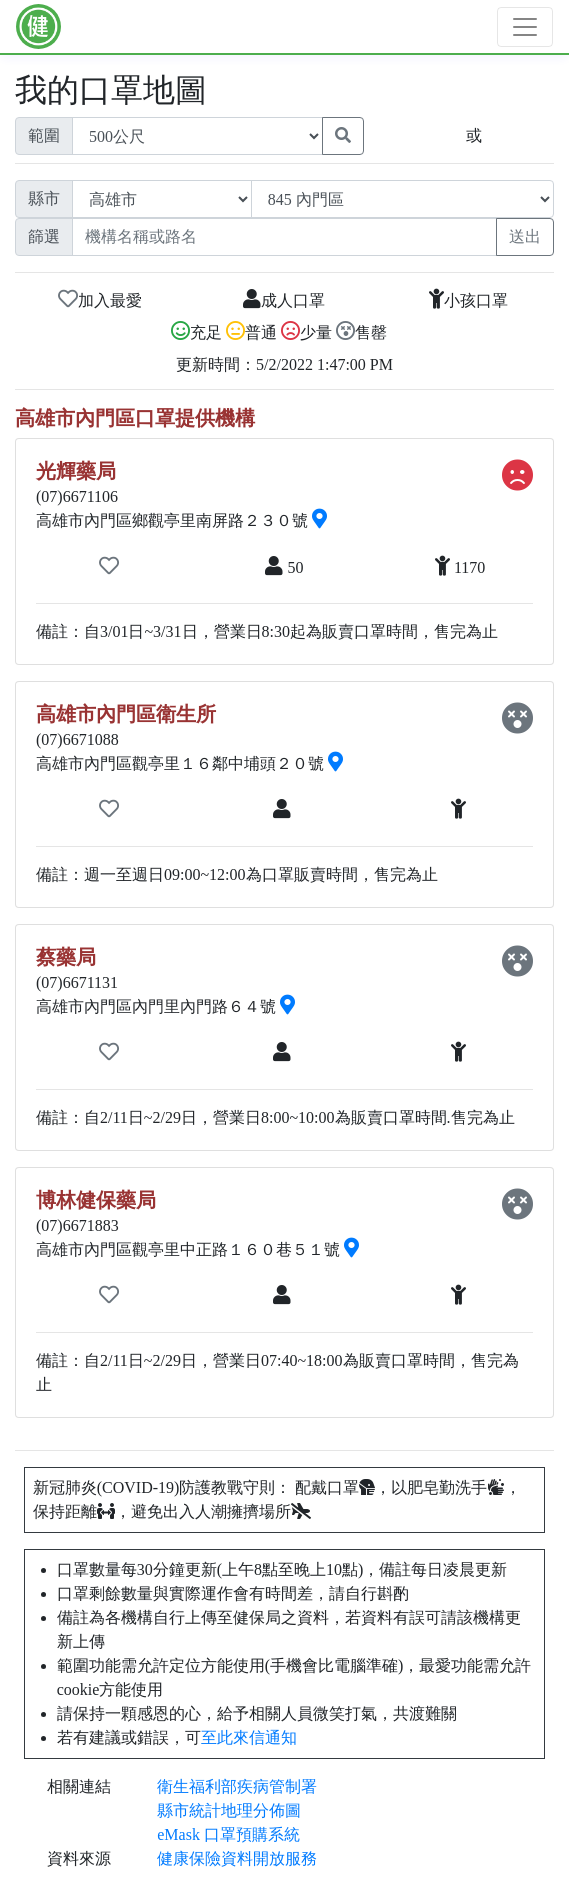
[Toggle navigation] (525, 27)
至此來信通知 (249, 1737)
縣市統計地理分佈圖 (229, 1810)
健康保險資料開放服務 (237, 1858)
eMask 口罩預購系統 (228, 1834)
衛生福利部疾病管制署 (237, 1786)
